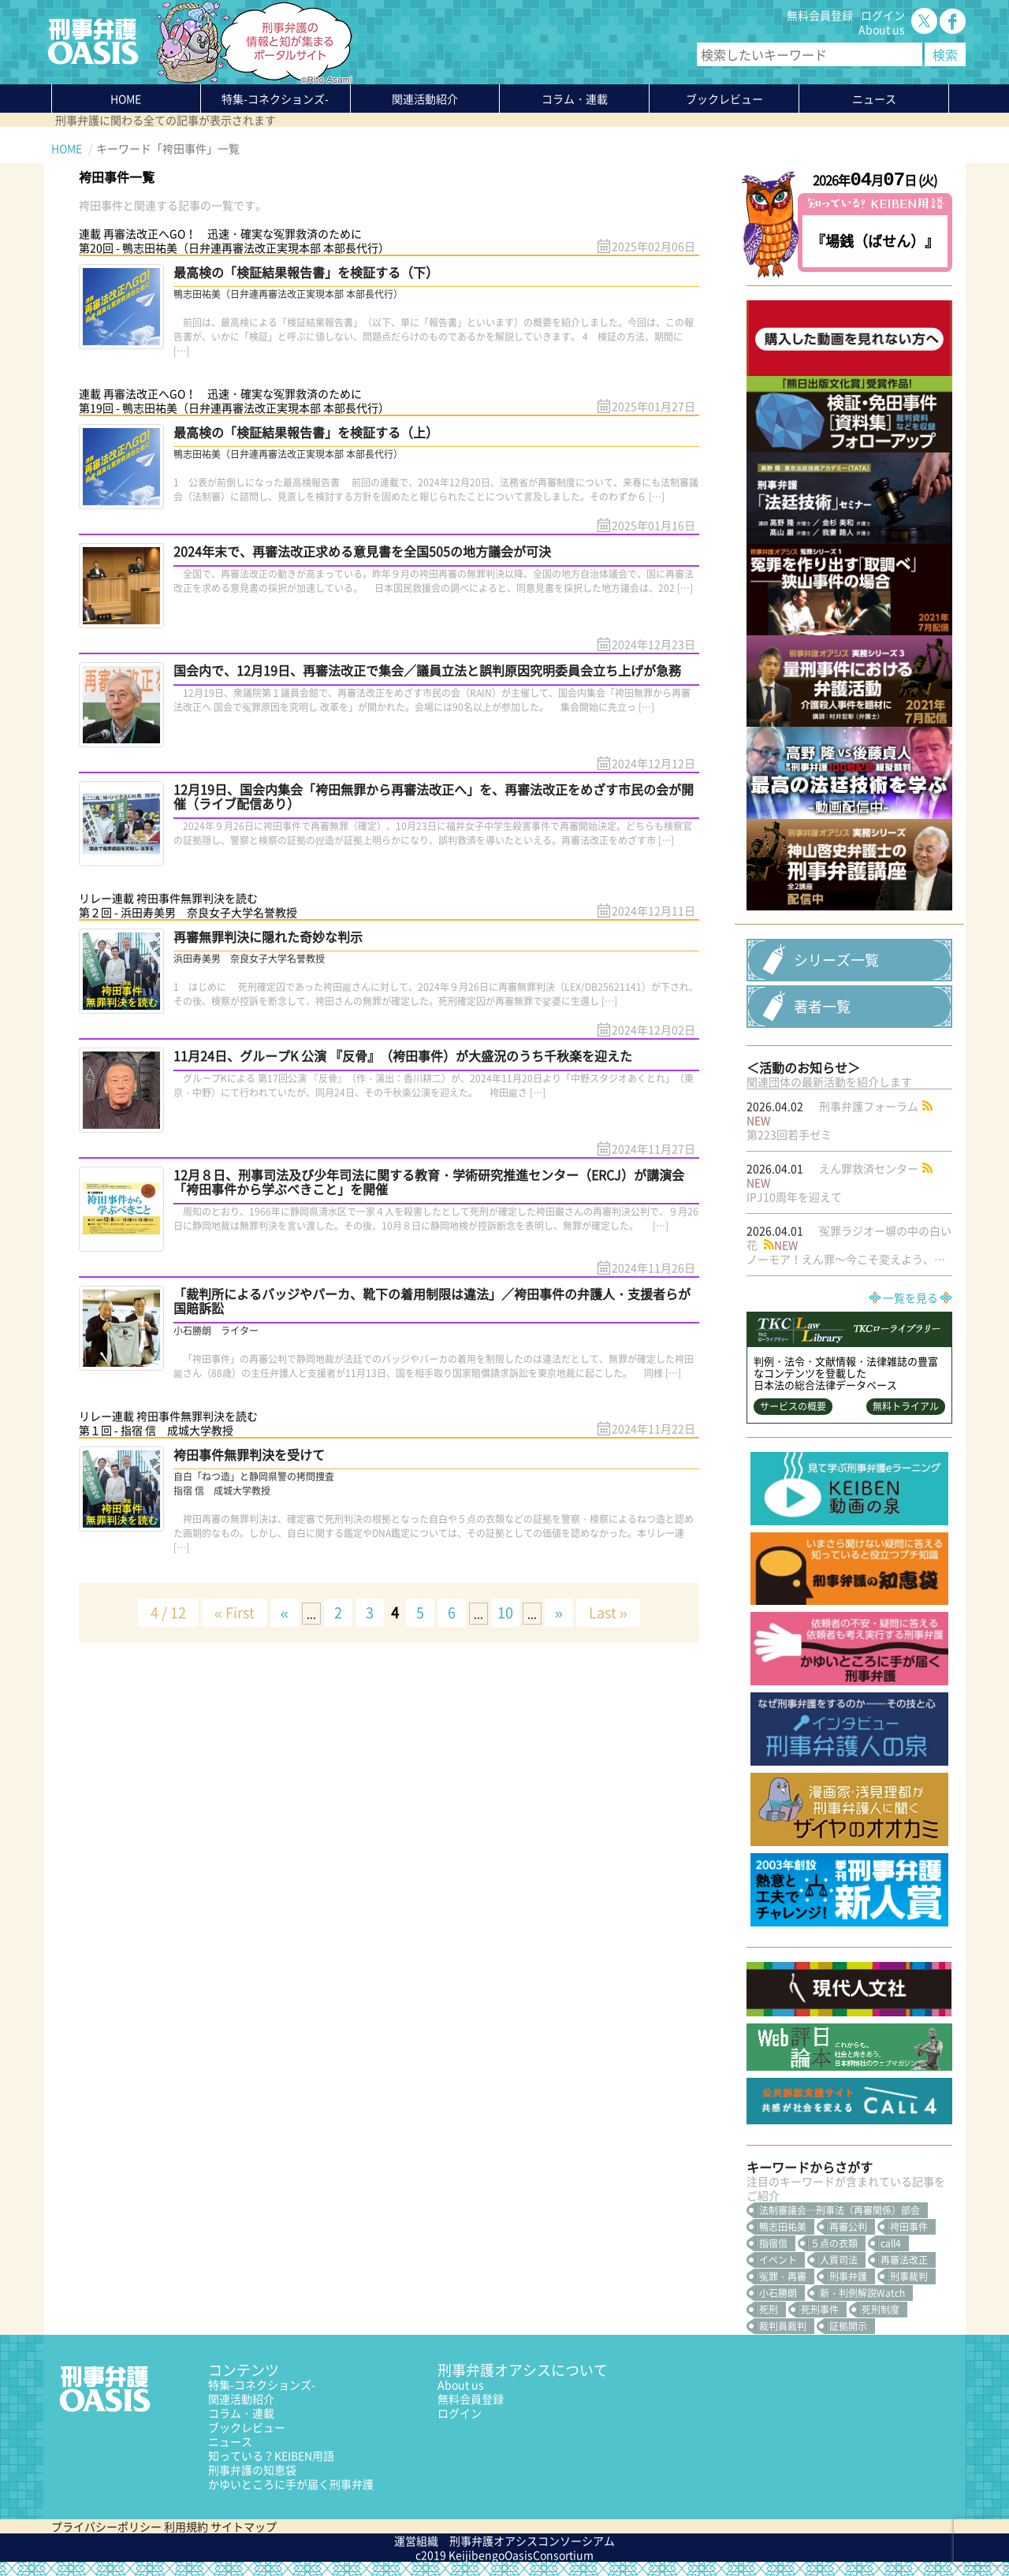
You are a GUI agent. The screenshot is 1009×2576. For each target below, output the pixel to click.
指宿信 (773, 2243)
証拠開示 (848, 2326)
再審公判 (848, 2227)
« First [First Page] (234, 1612)
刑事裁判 (909, 2276)
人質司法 (839, 2260)
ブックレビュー (724, 98)
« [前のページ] (285, 1612)
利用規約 (186, 2526)
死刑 (768, 2309)
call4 (891, 2243)
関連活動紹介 (425, 98)
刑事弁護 (848, 2276)
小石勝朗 (778, 2293)
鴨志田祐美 (782, 2227)
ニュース (230, 2441)
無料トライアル (906, 1406)
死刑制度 (880, 2309)
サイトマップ (243, 2526)
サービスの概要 (793, 1406)
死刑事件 (820, 2309)
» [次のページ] (559, 1612)
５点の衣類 (834, 2243)
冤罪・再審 (782, 2276)
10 (505, 1612)
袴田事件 (909, 2227)
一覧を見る (910, 1297)
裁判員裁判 (782, 2326)
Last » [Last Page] (608, 1612)
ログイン (883, 15)
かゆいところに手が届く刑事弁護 (291, 2484)
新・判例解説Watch (862, 2293)
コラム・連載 (241, 2413)
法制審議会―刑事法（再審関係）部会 (839, 2210)
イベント (778, 2260)
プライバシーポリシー (106, 2526)
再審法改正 (904, 2260)
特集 (275, 98)
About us (881, 29)
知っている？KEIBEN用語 (271, 2455)
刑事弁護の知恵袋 (252, 2469)
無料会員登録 (820, 15)
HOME (125, 98)
